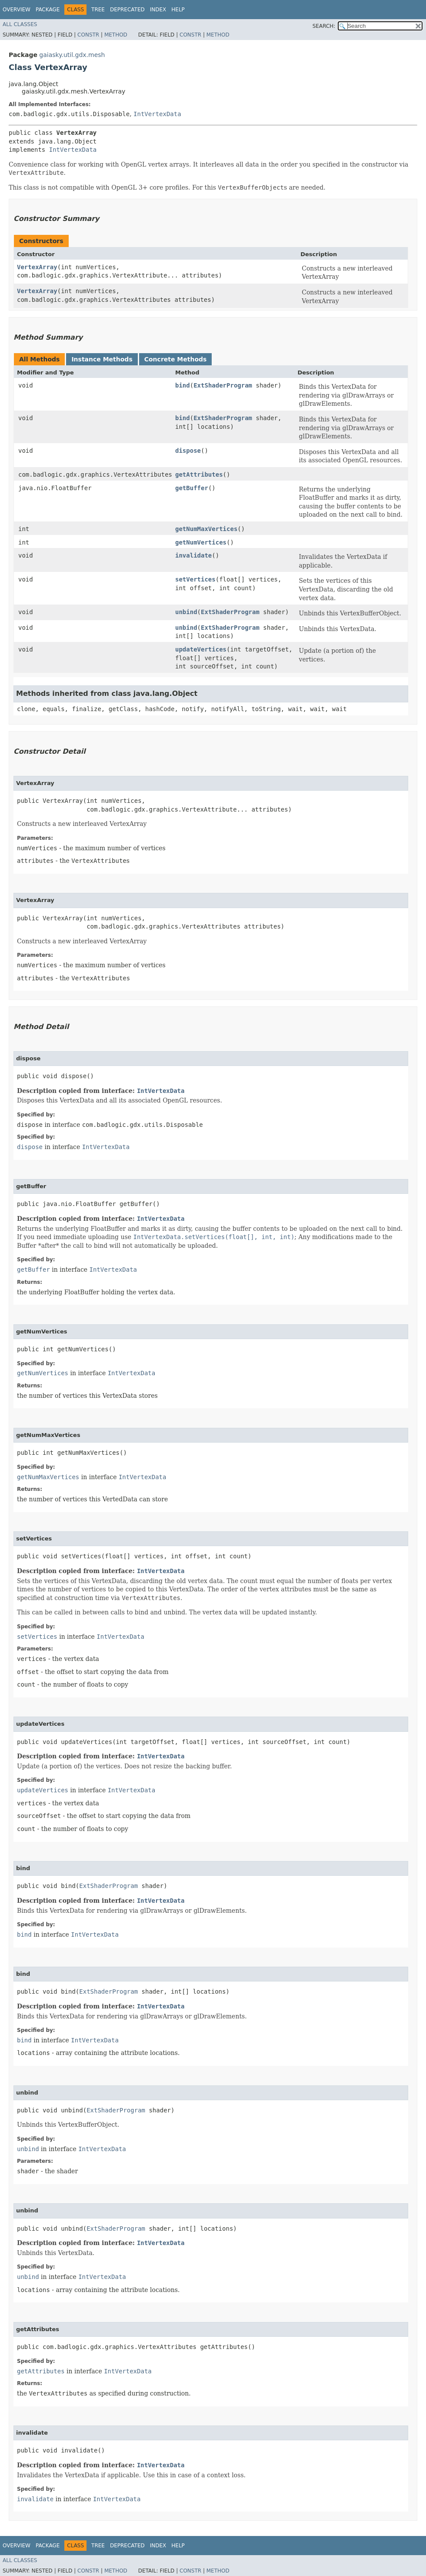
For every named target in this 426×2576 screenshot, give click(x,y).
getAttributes (199, 474)
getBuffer (191, 487)
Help (178, 10)
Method (115, 35)
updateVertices (200, 649)
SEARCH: (324, 26)
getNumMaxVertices (206, 528)
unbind (186, 611)
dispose (188, 450)
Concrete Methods (175, 359)
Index (158, 10)
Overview (16, 10)
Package (48, 10)
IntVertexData (157, 113)
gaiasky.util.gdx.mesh (72, 54)
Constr (88, 35)
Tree (98, 10)
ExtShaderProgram (222, 385)
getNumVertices (200, 542)
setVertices (195, 579)
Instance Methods (101, 359)
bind (182, 385)
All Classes (20, 24)
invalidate (193, 555)
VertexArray (37, 267)
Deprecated (127, 10)
